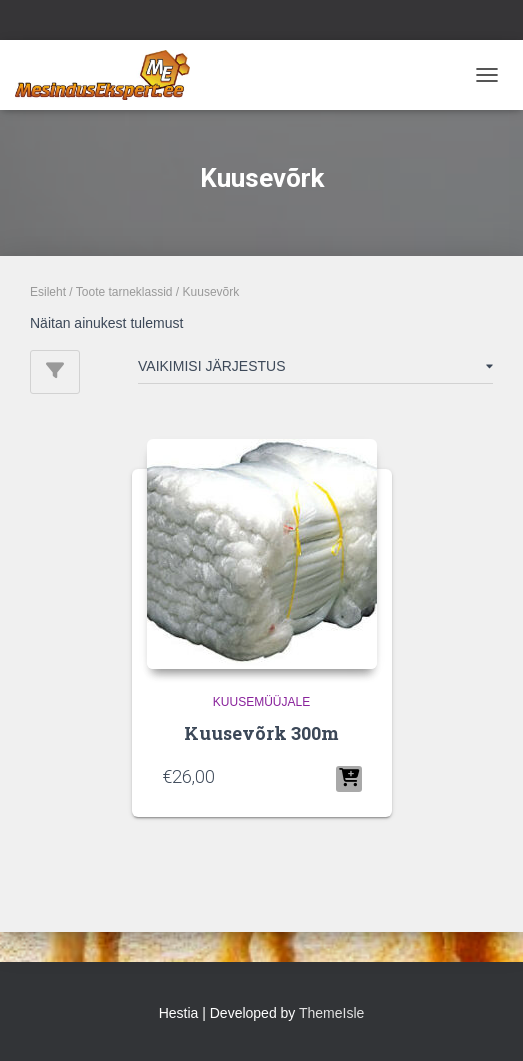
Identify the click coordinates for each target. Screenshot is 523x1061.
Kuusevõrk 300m (261, 733)
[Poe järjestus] (315, 370)
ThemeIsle (331, 1013)
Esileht (48, 292)
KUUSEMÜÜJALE (261, 702)
